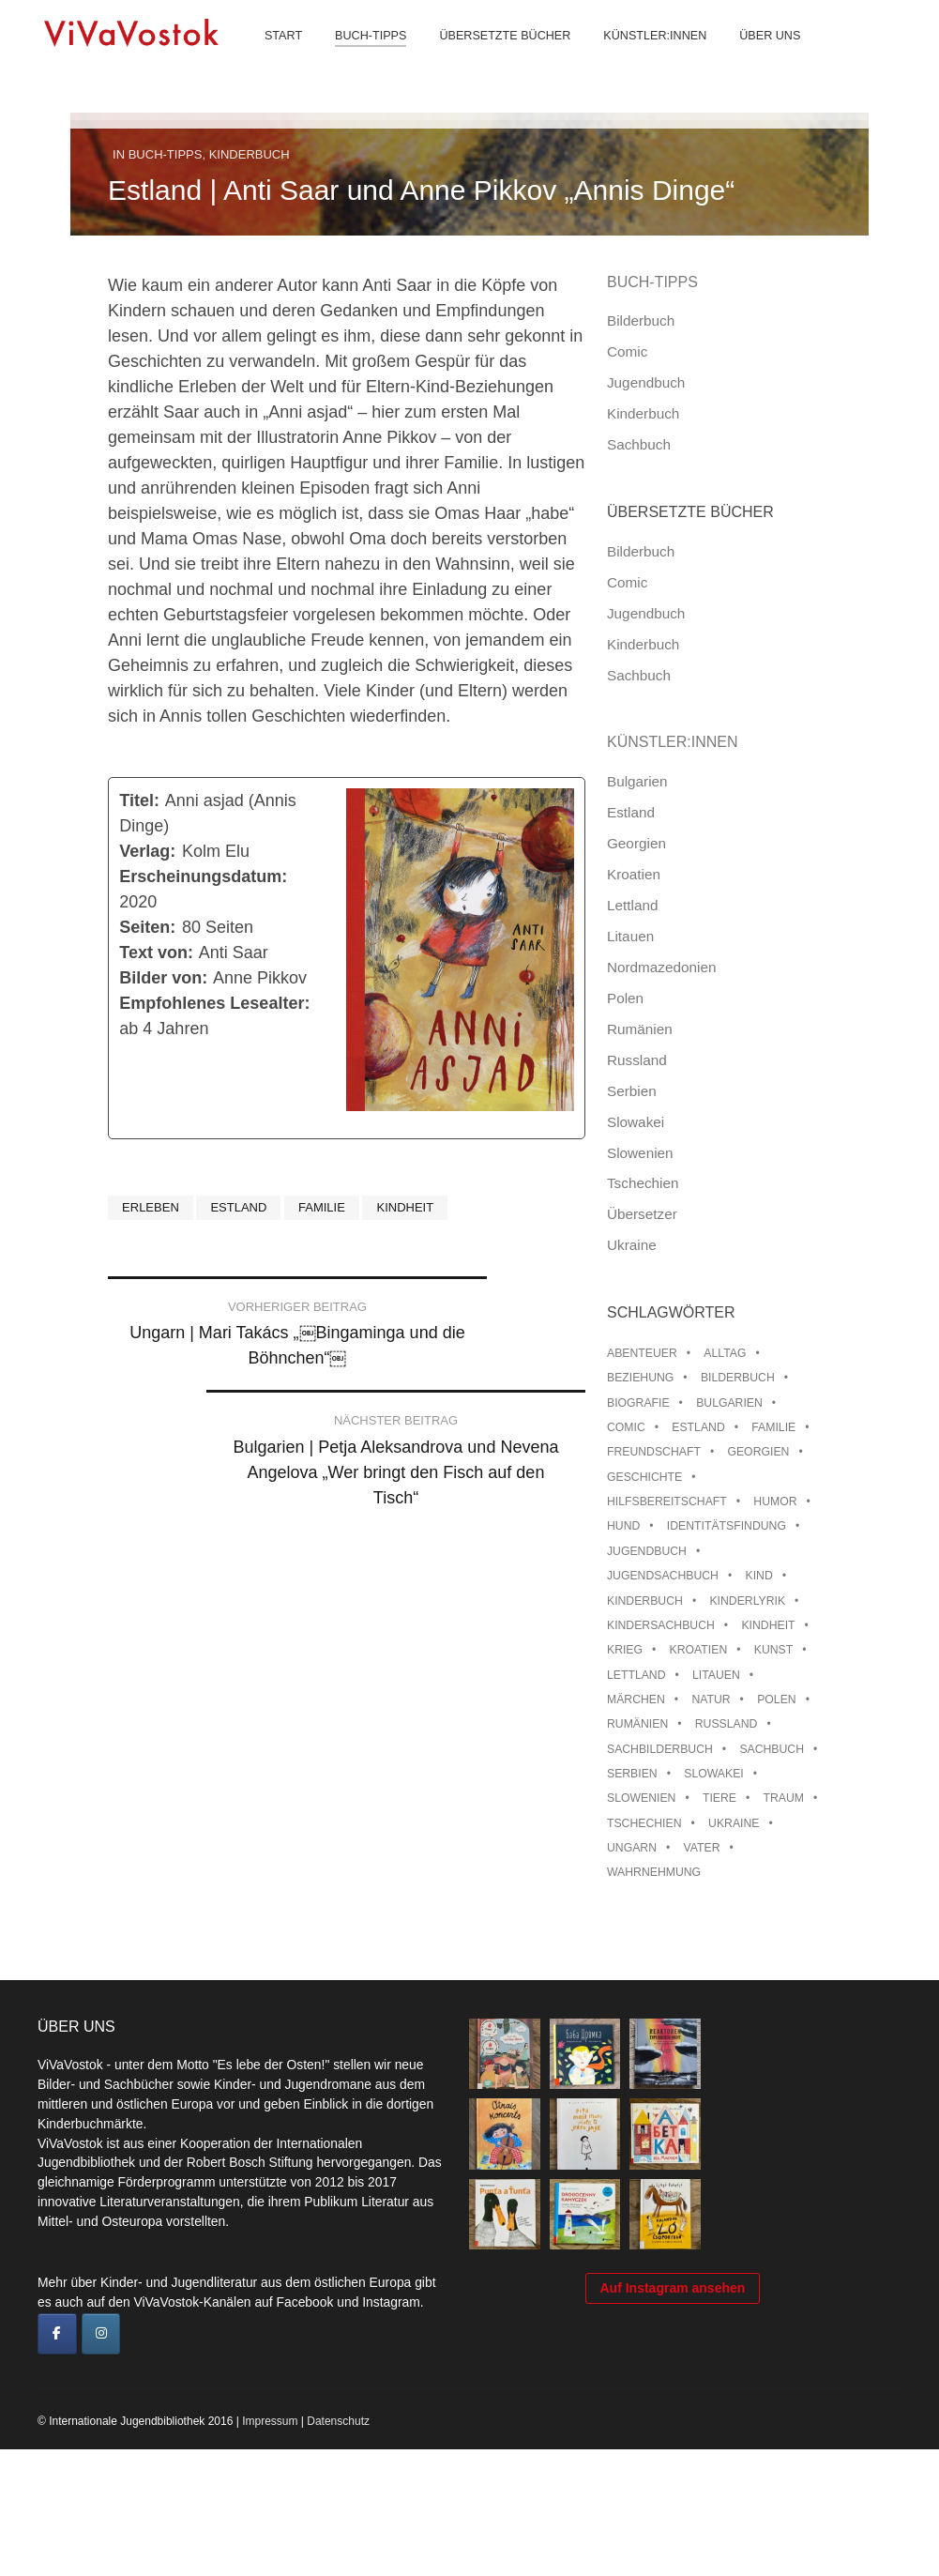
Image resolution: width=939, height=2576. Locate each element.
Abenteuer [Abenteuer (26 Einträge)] (642, 1353)
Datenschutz (338, 2547)
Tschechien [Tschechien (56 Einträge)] (644, 1823)
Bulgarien (637, 781)
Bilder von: (163, 977)
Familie (321, 1207)
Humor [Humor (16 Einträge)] (774, 1501)
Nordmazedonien (662, 967)
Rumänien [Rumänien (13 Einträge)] (637, 1723)
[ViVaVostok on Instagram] (101, 2334)
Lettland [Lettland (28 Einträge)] (636, 1675)
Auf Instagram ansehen (673, 2461)
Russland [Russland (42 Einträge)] (726, 1723)
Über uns (757, 56)
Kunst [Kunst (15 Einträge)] (773, 1649)
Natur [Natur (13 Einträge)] (710, 1699)
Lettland (632, 905)
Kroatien (633, 874)
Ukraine (632, 1245)
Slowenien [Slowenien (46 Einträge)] (641, 1798)
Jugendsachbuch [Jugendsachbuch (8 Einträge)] (663, 1575)
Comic (627, 351)
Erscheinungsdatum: (203, 876)
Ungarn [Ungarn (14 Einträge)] (632, 1847)
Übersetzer (642, 1214)
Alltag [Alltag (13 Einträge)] (725, 1353)
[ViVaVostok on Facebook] (57, 2334)
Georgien (636, 843)
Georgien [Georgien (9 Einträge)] (758, 1451)
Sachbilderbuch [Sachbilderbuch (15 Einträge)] (660, 1749)
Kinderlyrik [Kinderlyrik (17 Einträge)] (747, 1601)
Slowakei (635, 1122)
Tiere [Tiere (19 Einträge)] (719, 1798)
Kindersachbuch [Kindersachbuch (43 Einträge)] (661, 1625)
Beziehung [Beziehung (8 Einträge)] (640, 1377)
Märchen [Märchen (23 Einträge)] (636, 1699)
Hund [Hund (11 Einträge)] (623, 1525)
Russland (637, 1060)
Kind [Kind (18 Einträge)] (758, 1575)
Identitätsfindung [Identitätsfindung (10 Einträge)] (726, 1525)
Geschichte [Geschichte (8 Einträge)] (644, 1477)
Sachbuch (639, 444)
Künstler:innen (642, 56)
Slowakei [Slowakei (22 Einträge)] (713, 1773)
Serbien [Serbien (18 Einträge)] (632, 1773)
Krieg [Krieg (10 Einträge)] (625, 1649)
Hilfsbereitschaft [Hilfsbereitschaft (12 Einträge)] (667, 1501)
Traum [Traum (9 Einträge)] (784, 1798)
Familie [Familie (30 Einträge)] (773, 1427)
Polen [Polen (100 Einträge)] (776, 1699)
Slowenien (640, 1153)
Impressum (269, 2547)
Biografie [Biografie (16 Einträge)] (638, 1403)
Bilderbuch (640, 320)
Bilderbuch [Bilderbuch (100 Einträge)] (738, 1377)
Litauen (630, 936)
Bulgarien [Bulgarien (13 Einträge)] (729, 1403)
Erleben (150, 1207)
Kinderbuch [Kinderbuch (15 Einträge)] (645, 1601)
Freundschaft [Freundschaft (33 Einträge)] (654, 1451)
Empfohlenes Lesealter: (214, 1003)
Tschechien (643, 1183)
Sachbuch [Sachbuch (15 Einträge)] (771, 1749)
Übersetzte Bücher (492, 56)
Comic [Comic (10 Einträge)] (626, 1427)
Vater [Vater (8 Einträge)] (702, 1847)
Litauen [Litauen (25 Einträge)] (716, 1675)
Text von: (156, 952)
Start (271, 56)
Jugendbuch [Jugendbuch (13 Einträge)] (647, 1551)
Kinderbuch (249, 154)
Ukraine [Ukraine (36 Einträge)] (733, 1823)
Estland (238, 1207)
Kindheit (404, 1207)
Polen (625, 998)
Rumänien (640, 1029)
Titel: (139, 800)
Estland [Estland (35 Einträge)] (698, 1427)
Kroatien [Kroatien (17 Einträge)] (699, 1649)
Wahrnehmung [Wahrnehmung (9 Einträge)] (654, 1872)
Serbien (632, 1091)
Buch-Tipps (358, 56)
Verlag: (147, 851)
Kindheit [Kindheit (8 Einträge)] (768, 1625)
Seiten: (147, 927)
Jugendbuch (646, 382)
